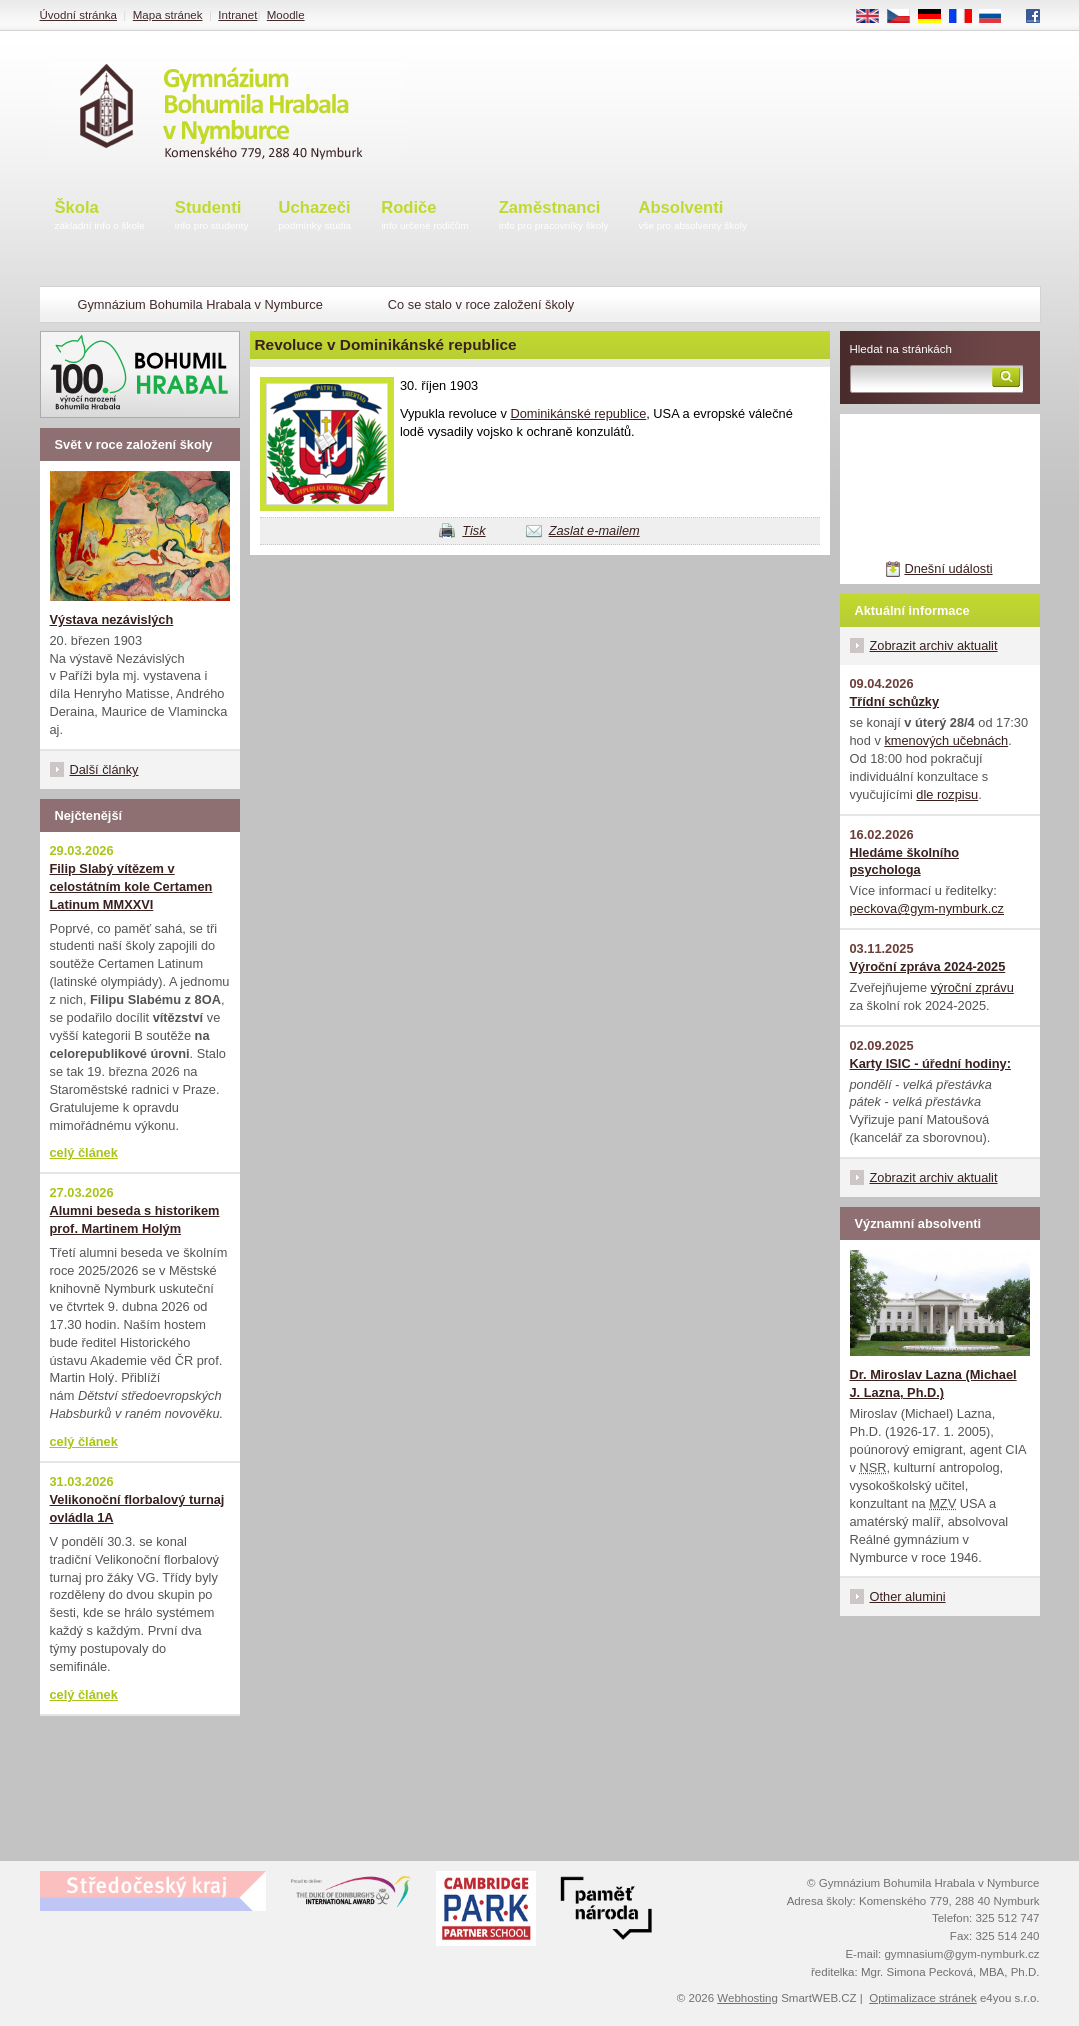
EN (874, 17)
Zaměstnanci (554, 216)
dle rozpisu (947, 794)
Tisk (473, 530)
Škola (100, 216)
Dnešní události (948, 568)
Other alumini (908, 1596)
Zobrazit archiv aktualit (934, 645)
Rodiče (425, 216)
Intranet (237, 15)
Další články (104, 769)
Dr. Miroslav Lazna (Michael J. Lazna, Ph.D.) (933, 1383)
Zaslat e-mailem (594, 530)
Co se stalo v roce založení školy (481, 304)
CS (905, 17)
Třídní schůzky (895, 701)
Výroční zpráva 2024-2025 (928, 966)
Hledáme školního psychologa (905, 861)
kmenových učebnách (946, 740)
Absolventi (692, 216)
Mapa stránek (168, 15)
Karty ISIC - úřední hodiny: (930, 1063)
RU (997, 17)
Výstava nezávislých (112, 619)
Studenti (212, 216)
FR (966, 17)
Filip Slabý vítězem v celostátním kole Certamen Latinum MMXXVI (131, 886)
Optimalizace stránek (923, 1998)
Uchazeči (315, 216)
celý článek (84, 1152)
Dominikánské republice (578, 413)
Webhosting (747, 1998)
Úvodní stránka (78, 15)
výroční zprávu (972, 987)
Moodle (286, 15)
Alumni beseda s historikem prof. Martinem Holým (135, 1219)
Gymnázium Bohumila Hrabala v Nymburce (200, 304)
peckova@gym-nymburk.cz (927, 908)
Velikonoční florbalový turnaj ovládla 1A (137, 1508)
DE (936, 17)
